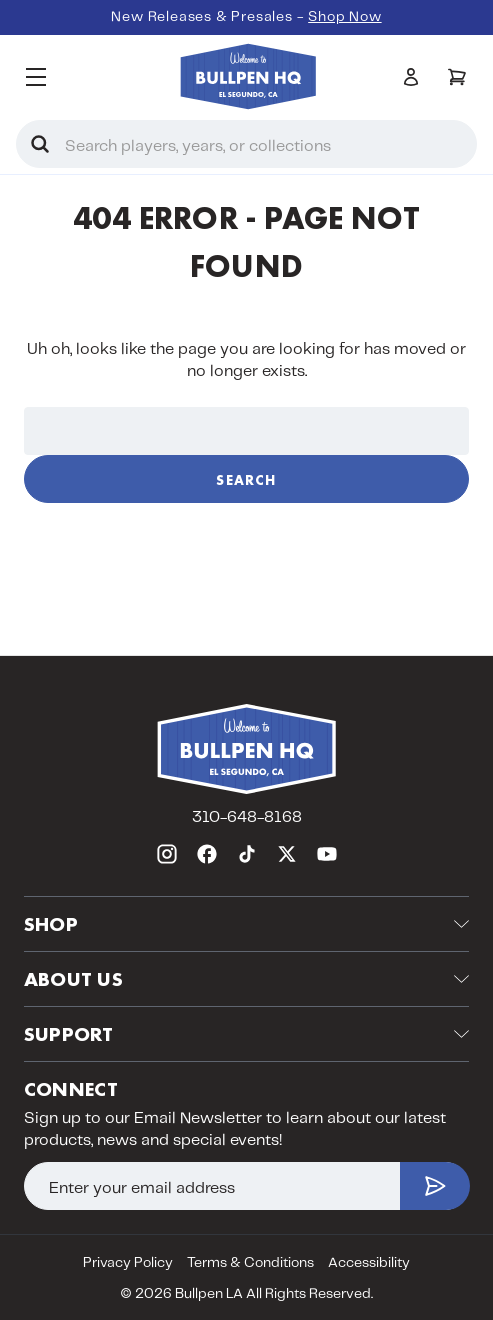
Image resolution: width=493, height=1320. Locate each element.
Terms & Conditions (250, 1263)
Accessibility (369, 1263)
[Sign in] (411, 77)
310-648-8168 (247, 817)
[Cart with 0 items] (457, 77)
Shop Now (344, 17)
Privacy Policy (128, 1263)
